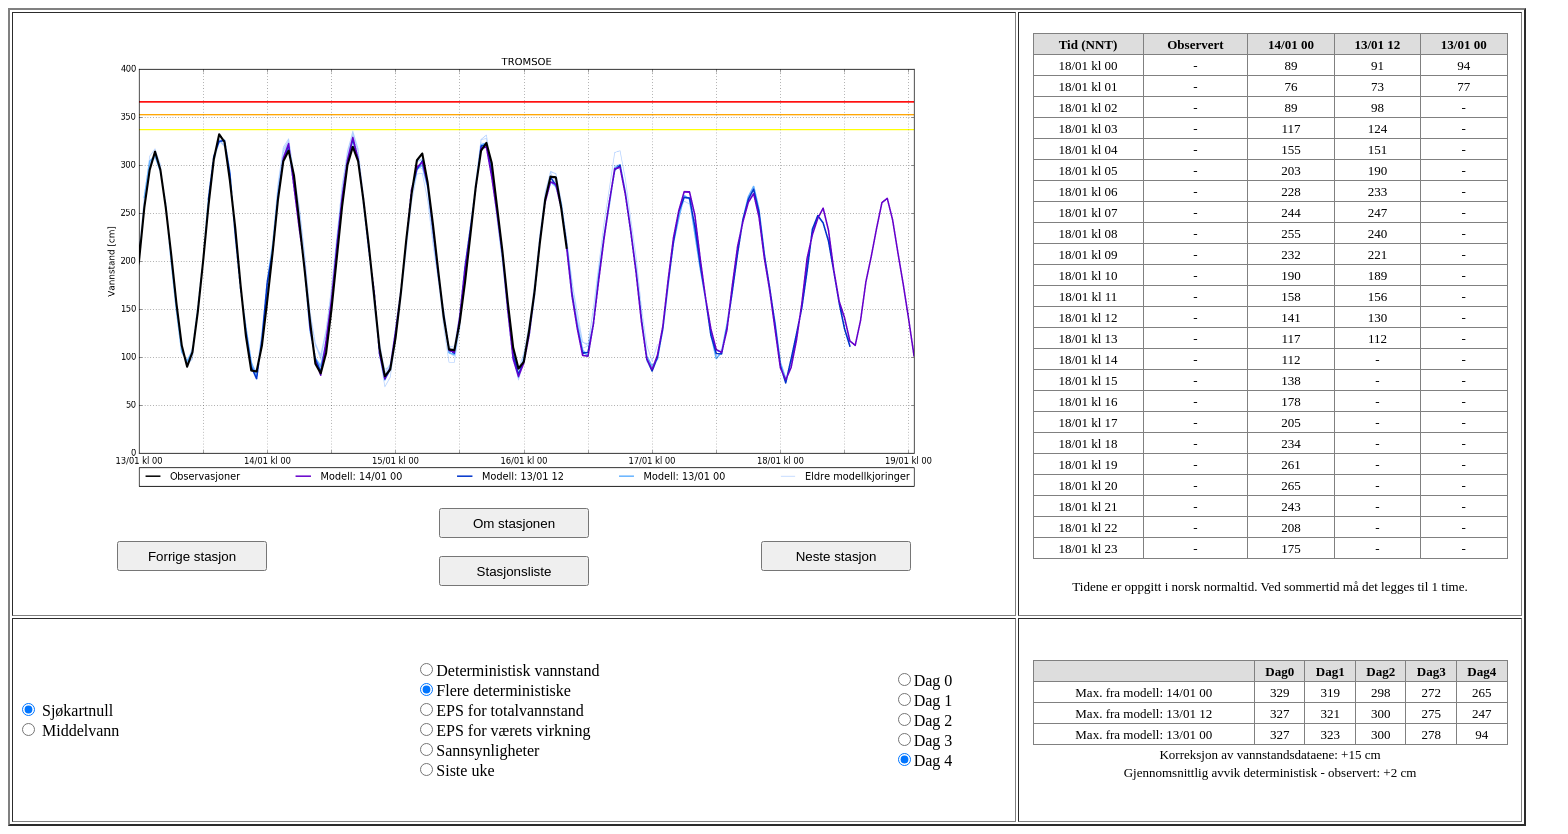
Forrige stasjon (192, 556)
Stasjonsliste (514, 571)
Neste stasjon (836, 556)
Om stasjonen (514, 523)
